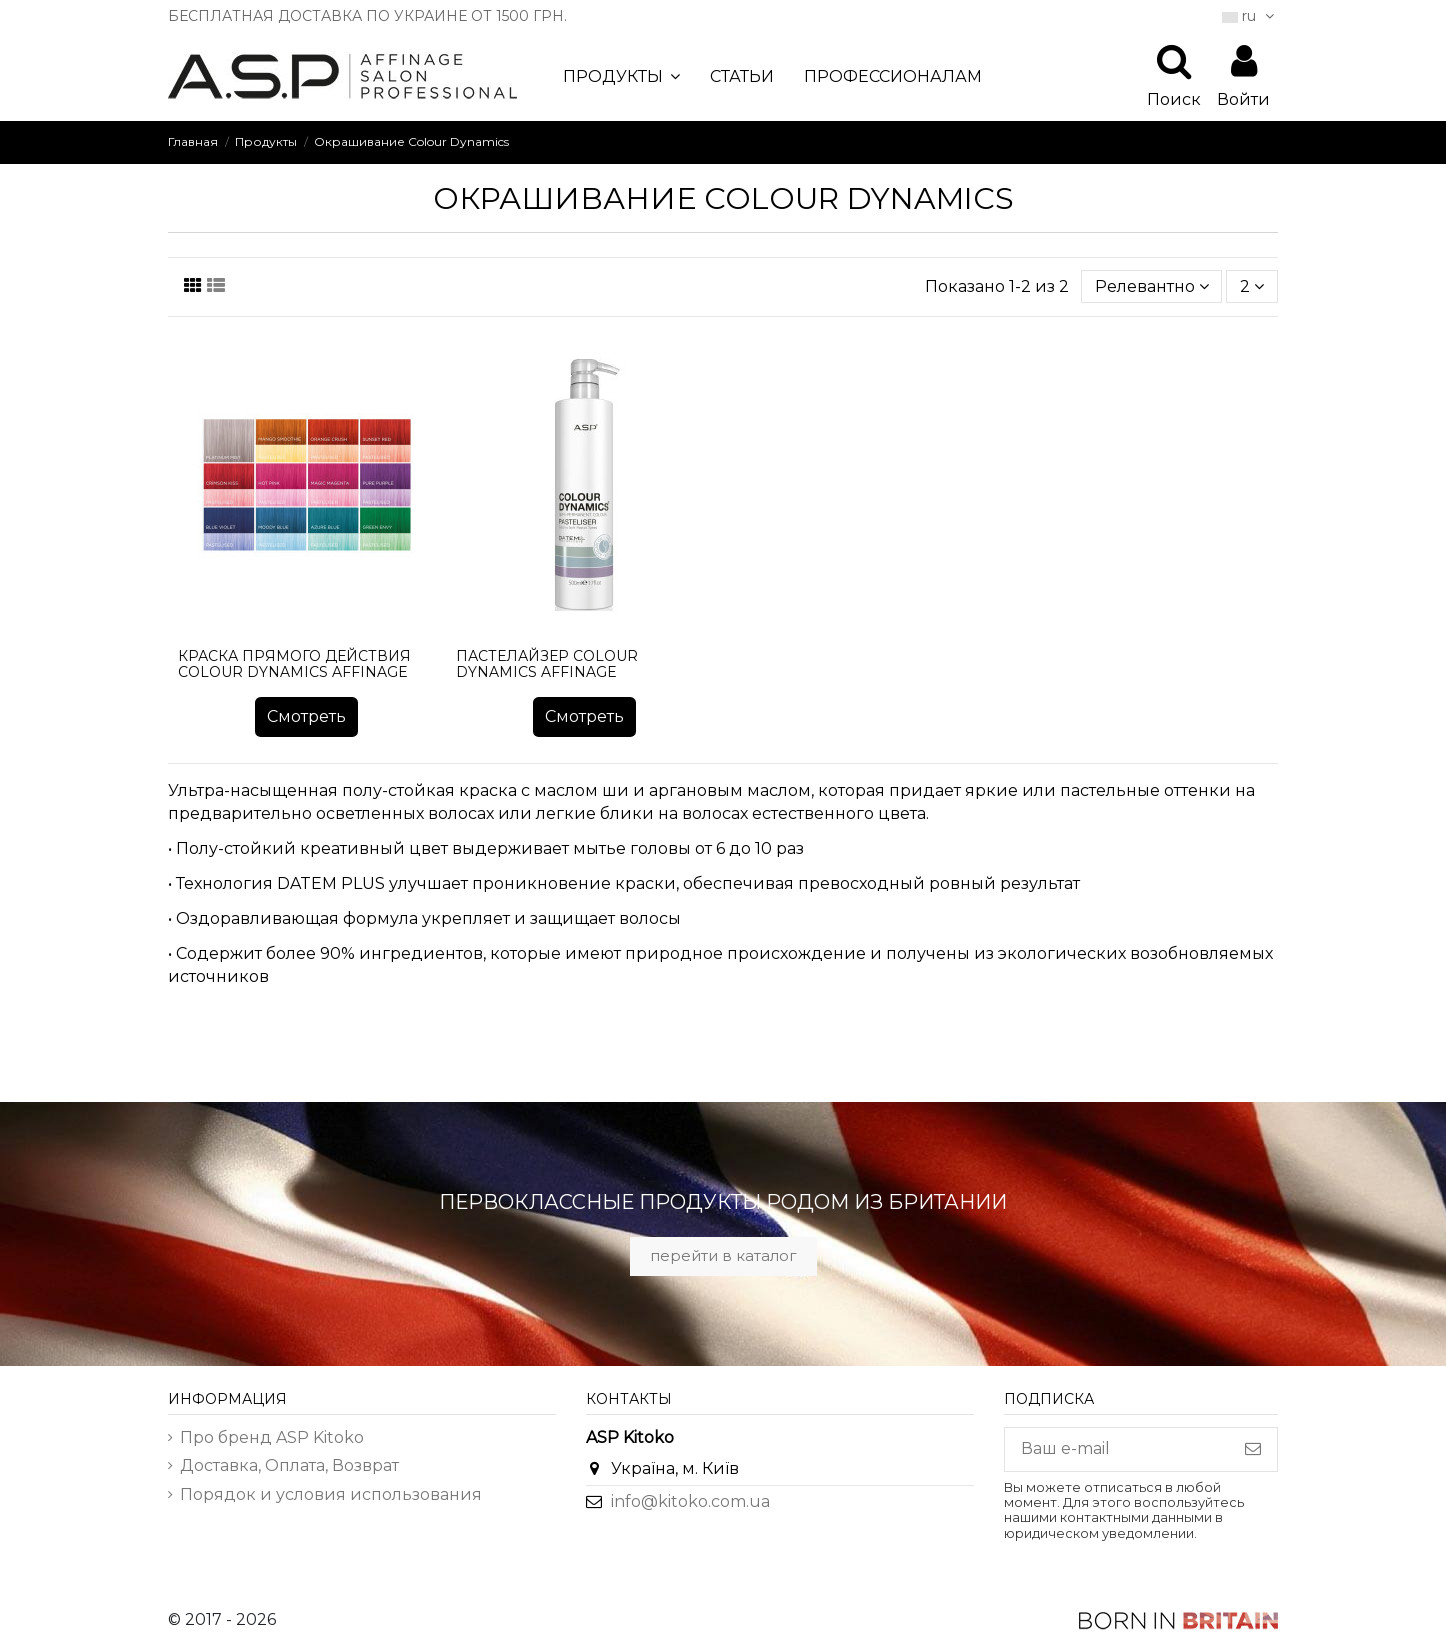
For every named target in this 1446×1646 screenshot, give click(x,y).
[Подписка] (1253, 1449)
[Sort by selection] (1152, 286)
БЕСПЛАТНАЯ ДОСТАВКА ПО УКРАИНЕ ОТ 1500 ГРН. (367, 16)
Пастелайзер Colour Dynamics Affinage (547, 664)
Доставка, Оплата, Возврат (289, 1465)
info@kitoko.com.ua (690, 1501)
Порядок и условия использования (331, 1494)
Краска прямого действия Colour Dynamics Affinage (294, 664)
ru (1250, 16)
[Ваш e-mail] (1117, 1449)
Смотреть (306, 716)
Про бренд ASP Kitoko (272, 1437)
